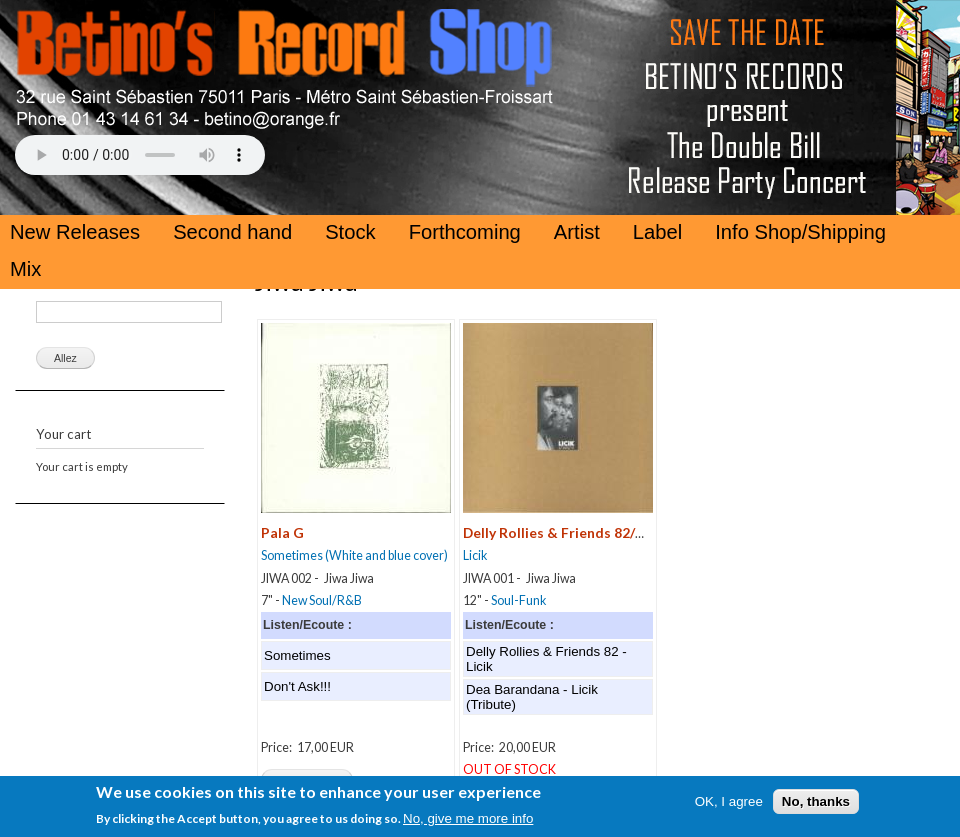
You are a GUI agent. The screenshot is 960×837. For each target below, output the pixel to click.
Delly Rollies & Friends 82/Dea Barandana (599, 532)
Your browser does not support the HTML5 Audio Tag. (140, 155)
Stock (350, 232)
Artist (577, 232)
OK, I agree (729, 805)
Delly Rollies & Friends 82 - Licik (546, 659)
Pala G (282, 532)
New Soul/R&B (322, 600)
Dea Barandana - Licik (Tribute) (532, 697)
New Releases (75, 232)
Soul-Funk (518, 600)
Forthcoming (465, 232)
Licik (475, 555)
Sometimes (297, 655)
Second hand (232, 232)
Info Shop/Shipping (800, 232)
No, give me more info (468, 822)
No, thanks (816, 805)
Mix (25, 269)
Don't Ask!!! (297, 686)
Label (657, 232)
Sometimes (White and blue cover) (354, 555)
